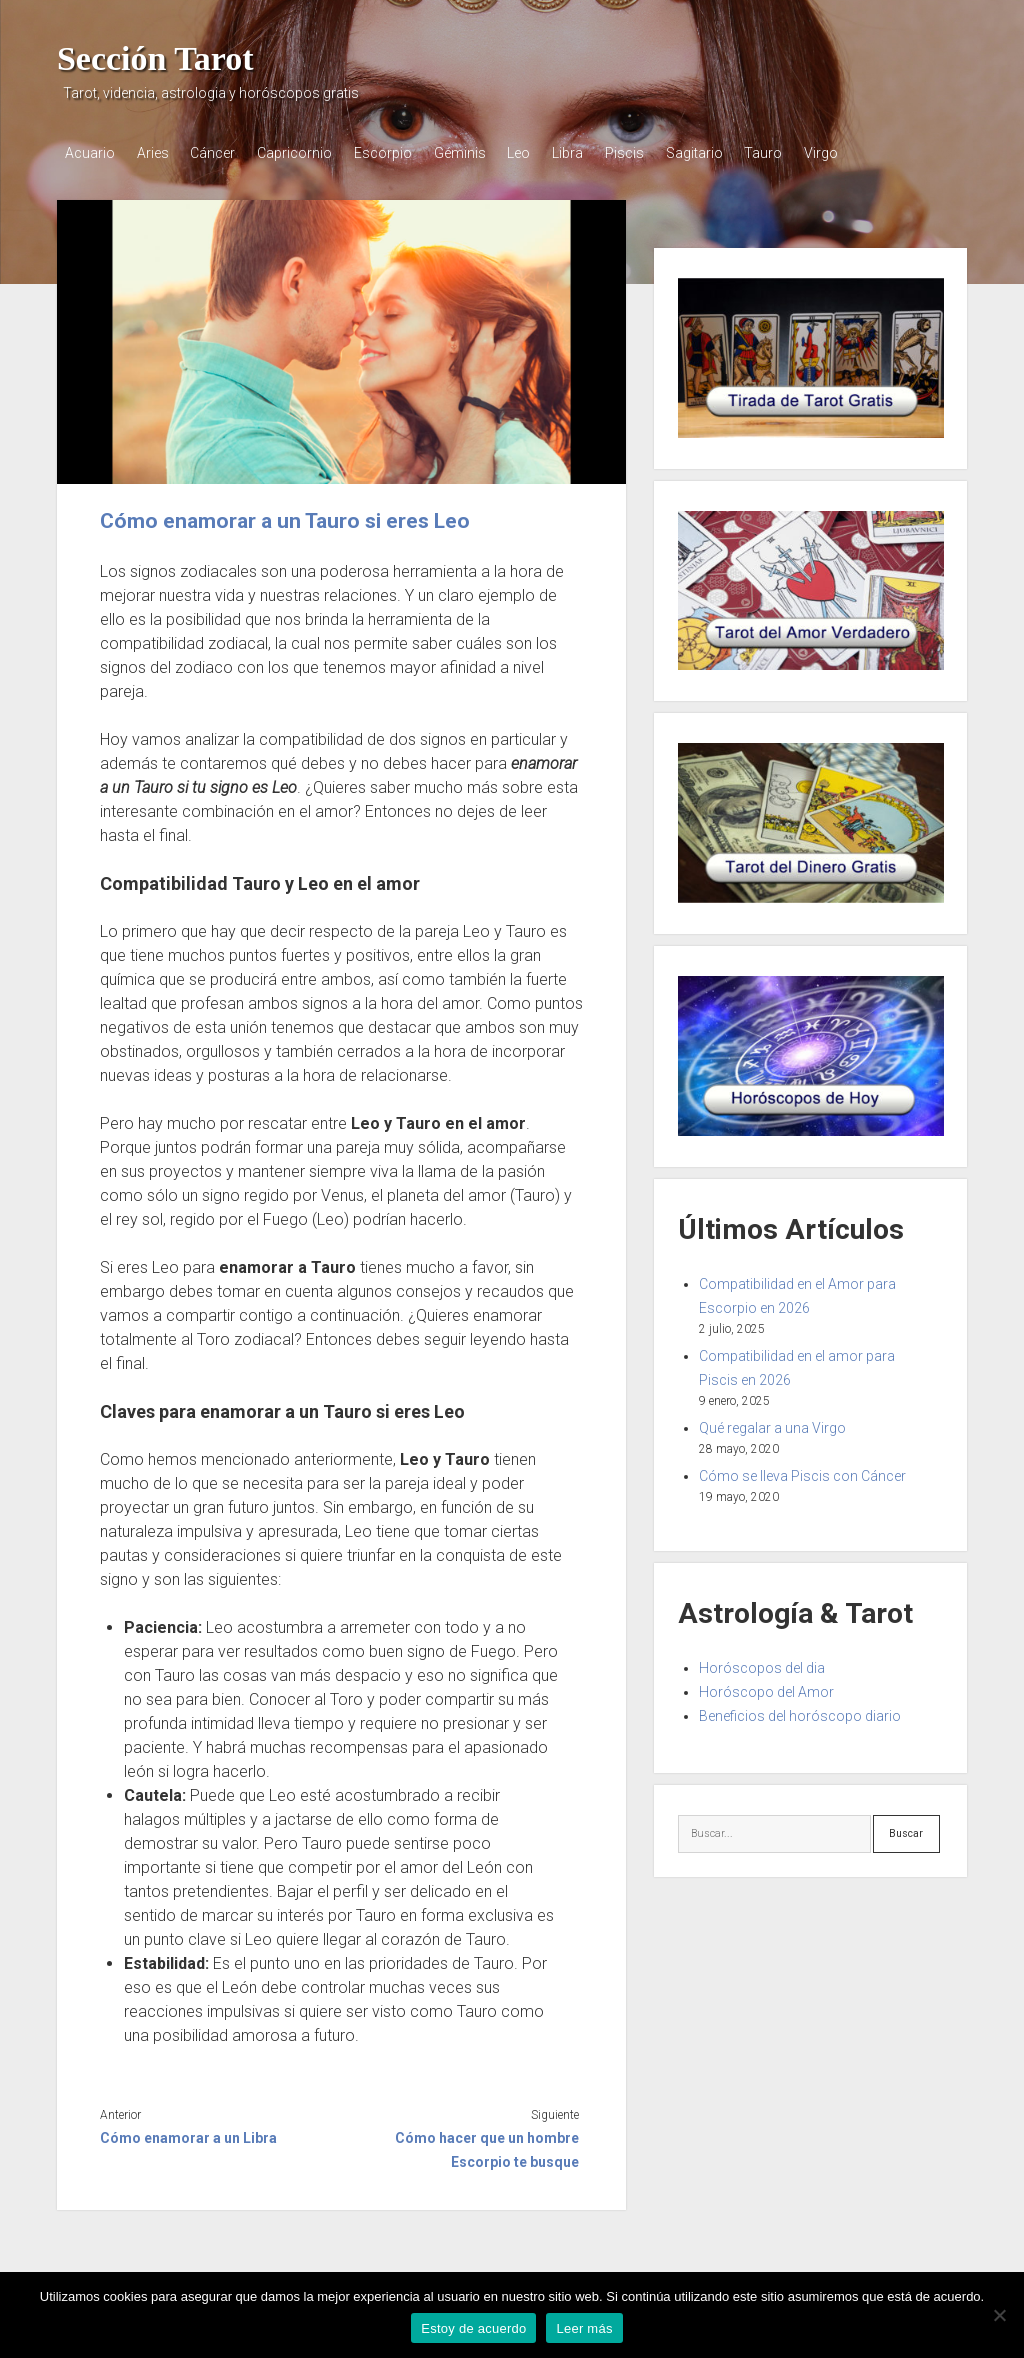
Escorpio (400, 153)
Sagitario (732, 153)
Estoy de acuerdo (473, 2328)
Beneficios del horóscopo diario (800, 1713)
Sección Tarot (155, 58)
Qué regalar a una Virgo (772, 1425)
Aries (157, 153)
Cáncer (221, 153)
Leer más (584, 2328)
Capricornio (307, 153)
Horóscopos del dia (762, 1665)
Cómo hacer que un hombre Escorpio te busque (487, 2148)
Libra (597, 153)
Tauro (806, 153)
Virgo (868, 153)
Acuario (90, 153)
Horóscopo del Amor (766, 1689)
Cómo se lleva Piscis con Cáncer (802, 1473)
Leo (544, 153)
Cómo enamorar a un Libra (188, 2136)
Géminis (481, 153)
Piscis (658, 153)
